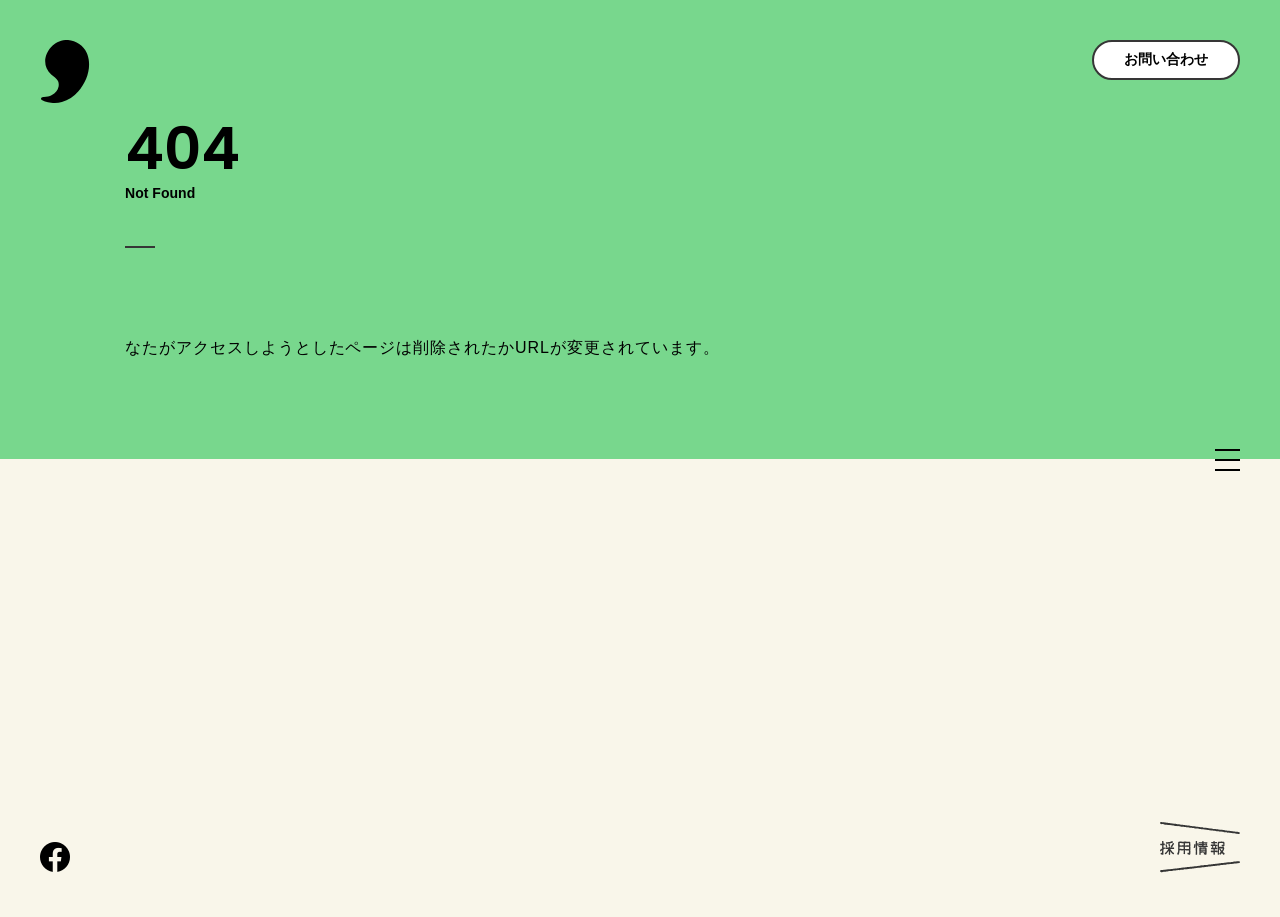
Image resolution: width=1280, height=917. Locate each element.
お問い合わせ (1166, 59)
